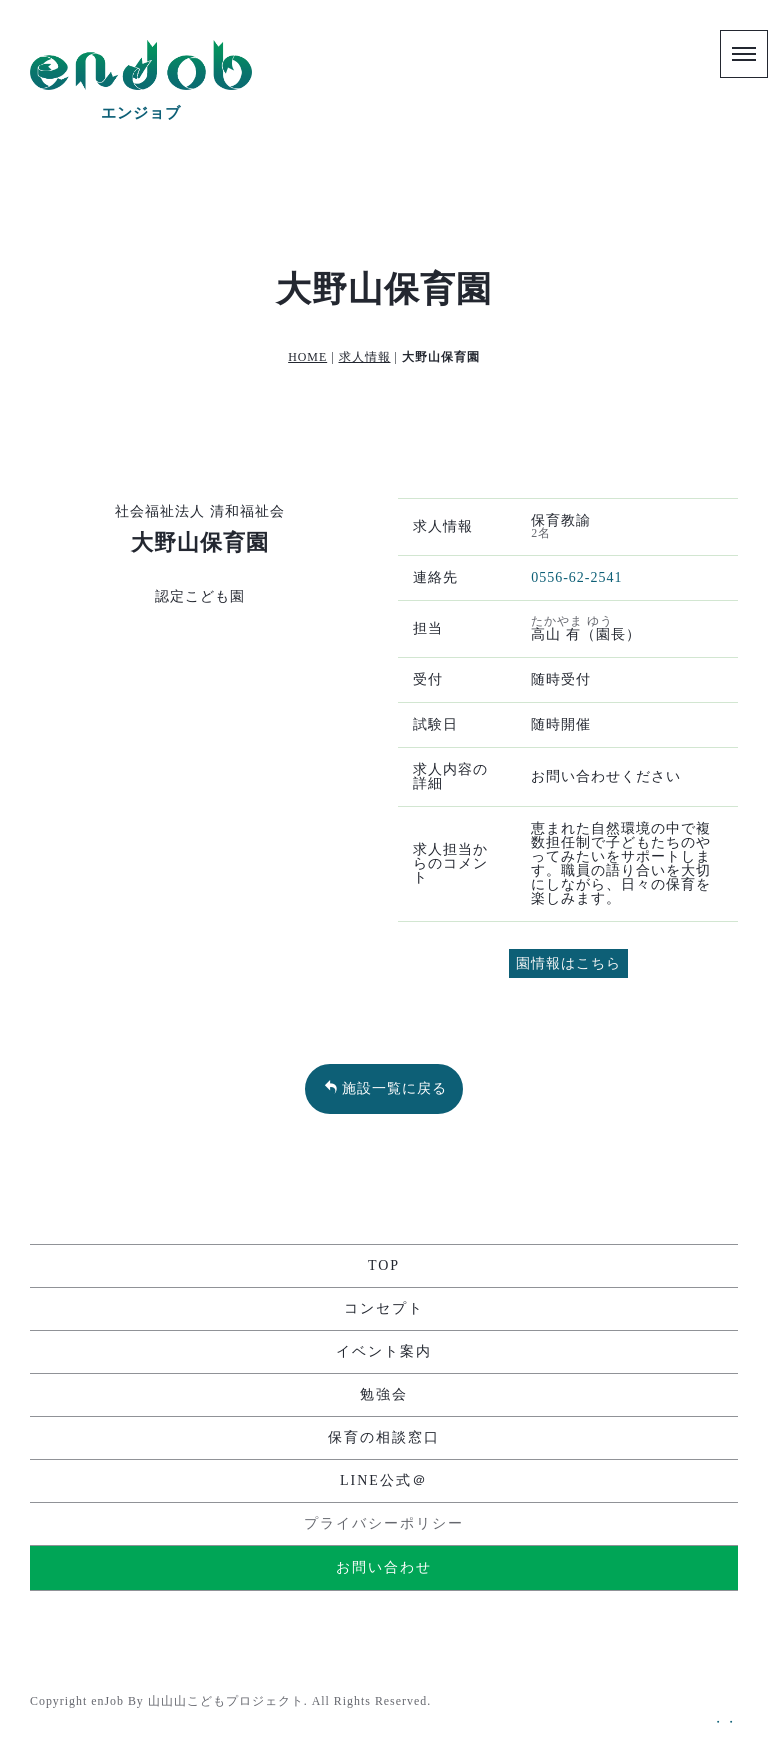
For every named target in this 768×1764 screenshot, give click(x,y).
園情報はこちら (568, 963)
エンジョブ (141, 113)
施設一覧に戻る (385, 1088)
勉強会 (384, 1394)
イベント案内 (384, 1351)
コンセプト (384, 1308)
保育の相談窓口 (384, 1437)
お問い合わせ (384, 1567)
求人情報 (365, 357)
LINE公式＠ (384, 1480)
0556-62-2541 (576, 577)
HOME (307, 357)
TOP (384, 1265)
